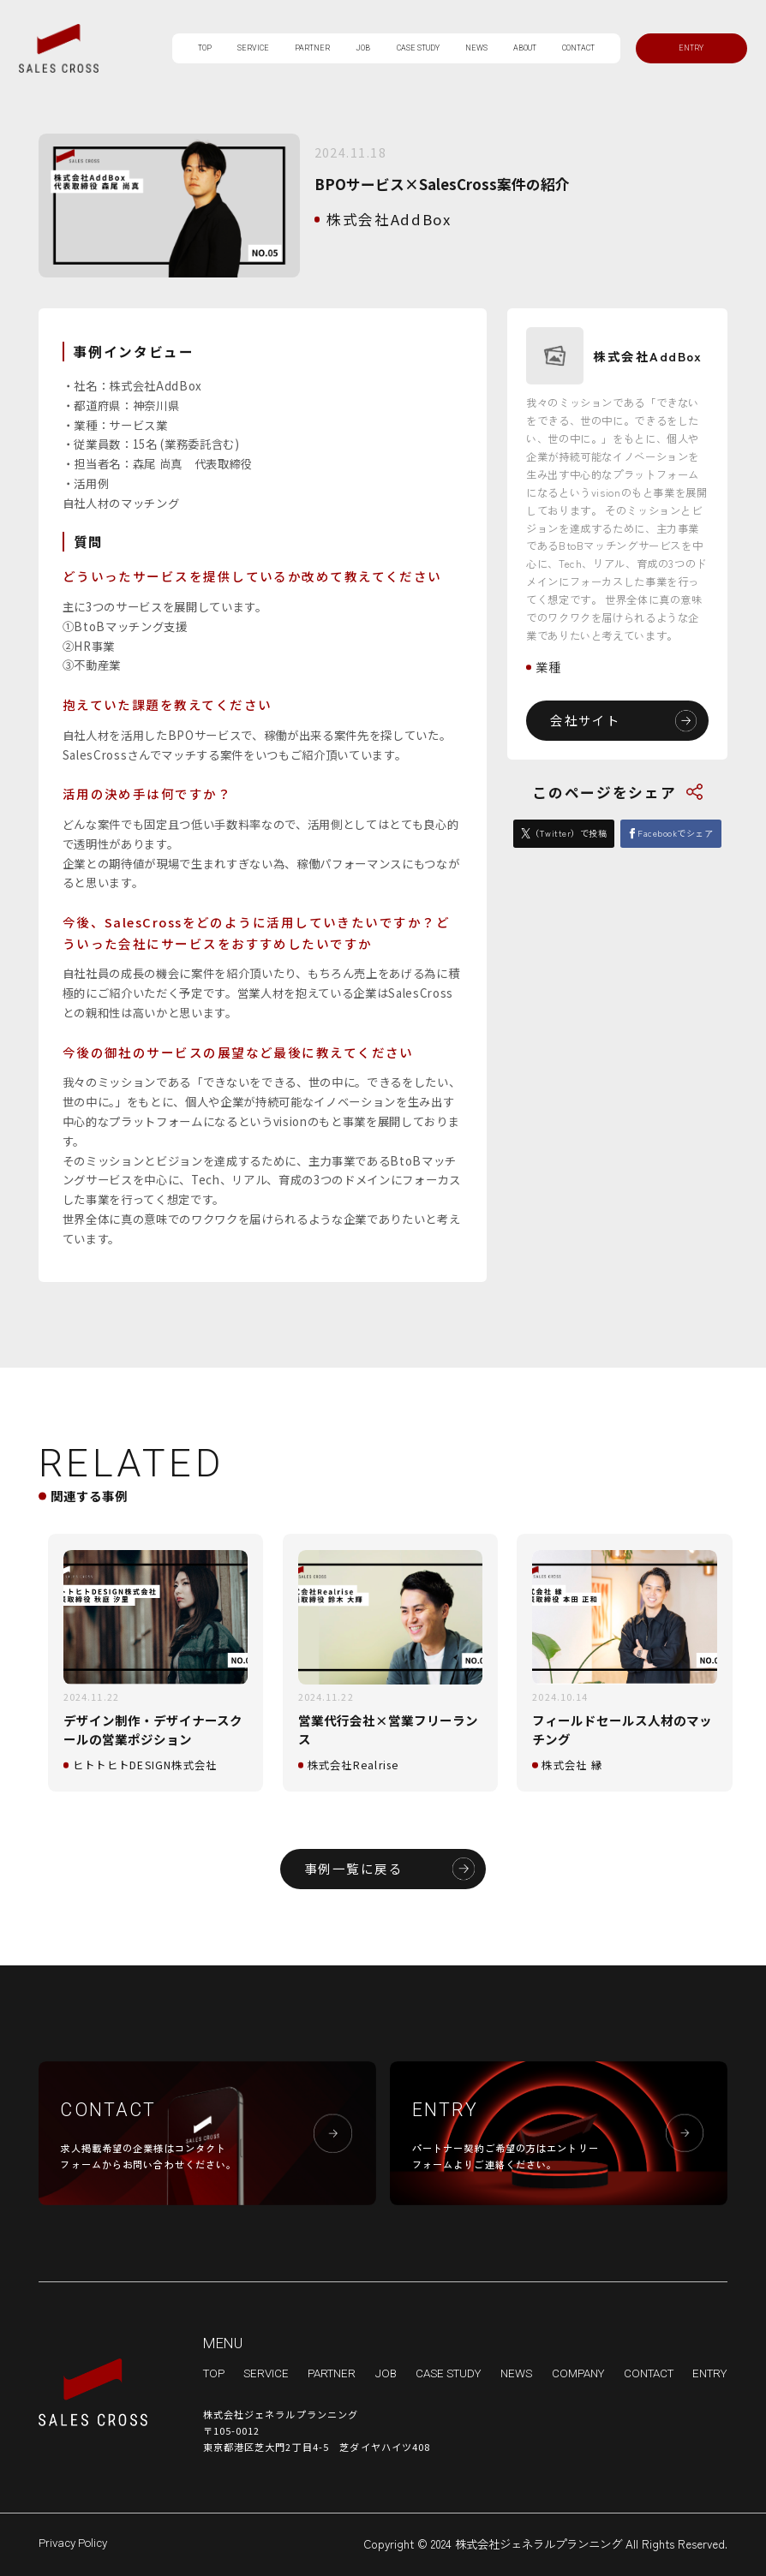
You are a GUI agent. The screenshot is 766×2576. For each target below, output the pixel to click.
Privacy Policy (73, 2543)
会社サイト (585, 720)
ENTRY (709, 2373)
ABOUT (524, 48)
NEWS (476, 48)
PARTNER (312, 48)
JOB (363, 48)
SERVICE (253, 48)
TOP (205, 48)
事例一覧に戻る (353, 1868)
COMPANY (578, 2373)
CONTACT (578, 48)
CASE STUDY (418, 48)
